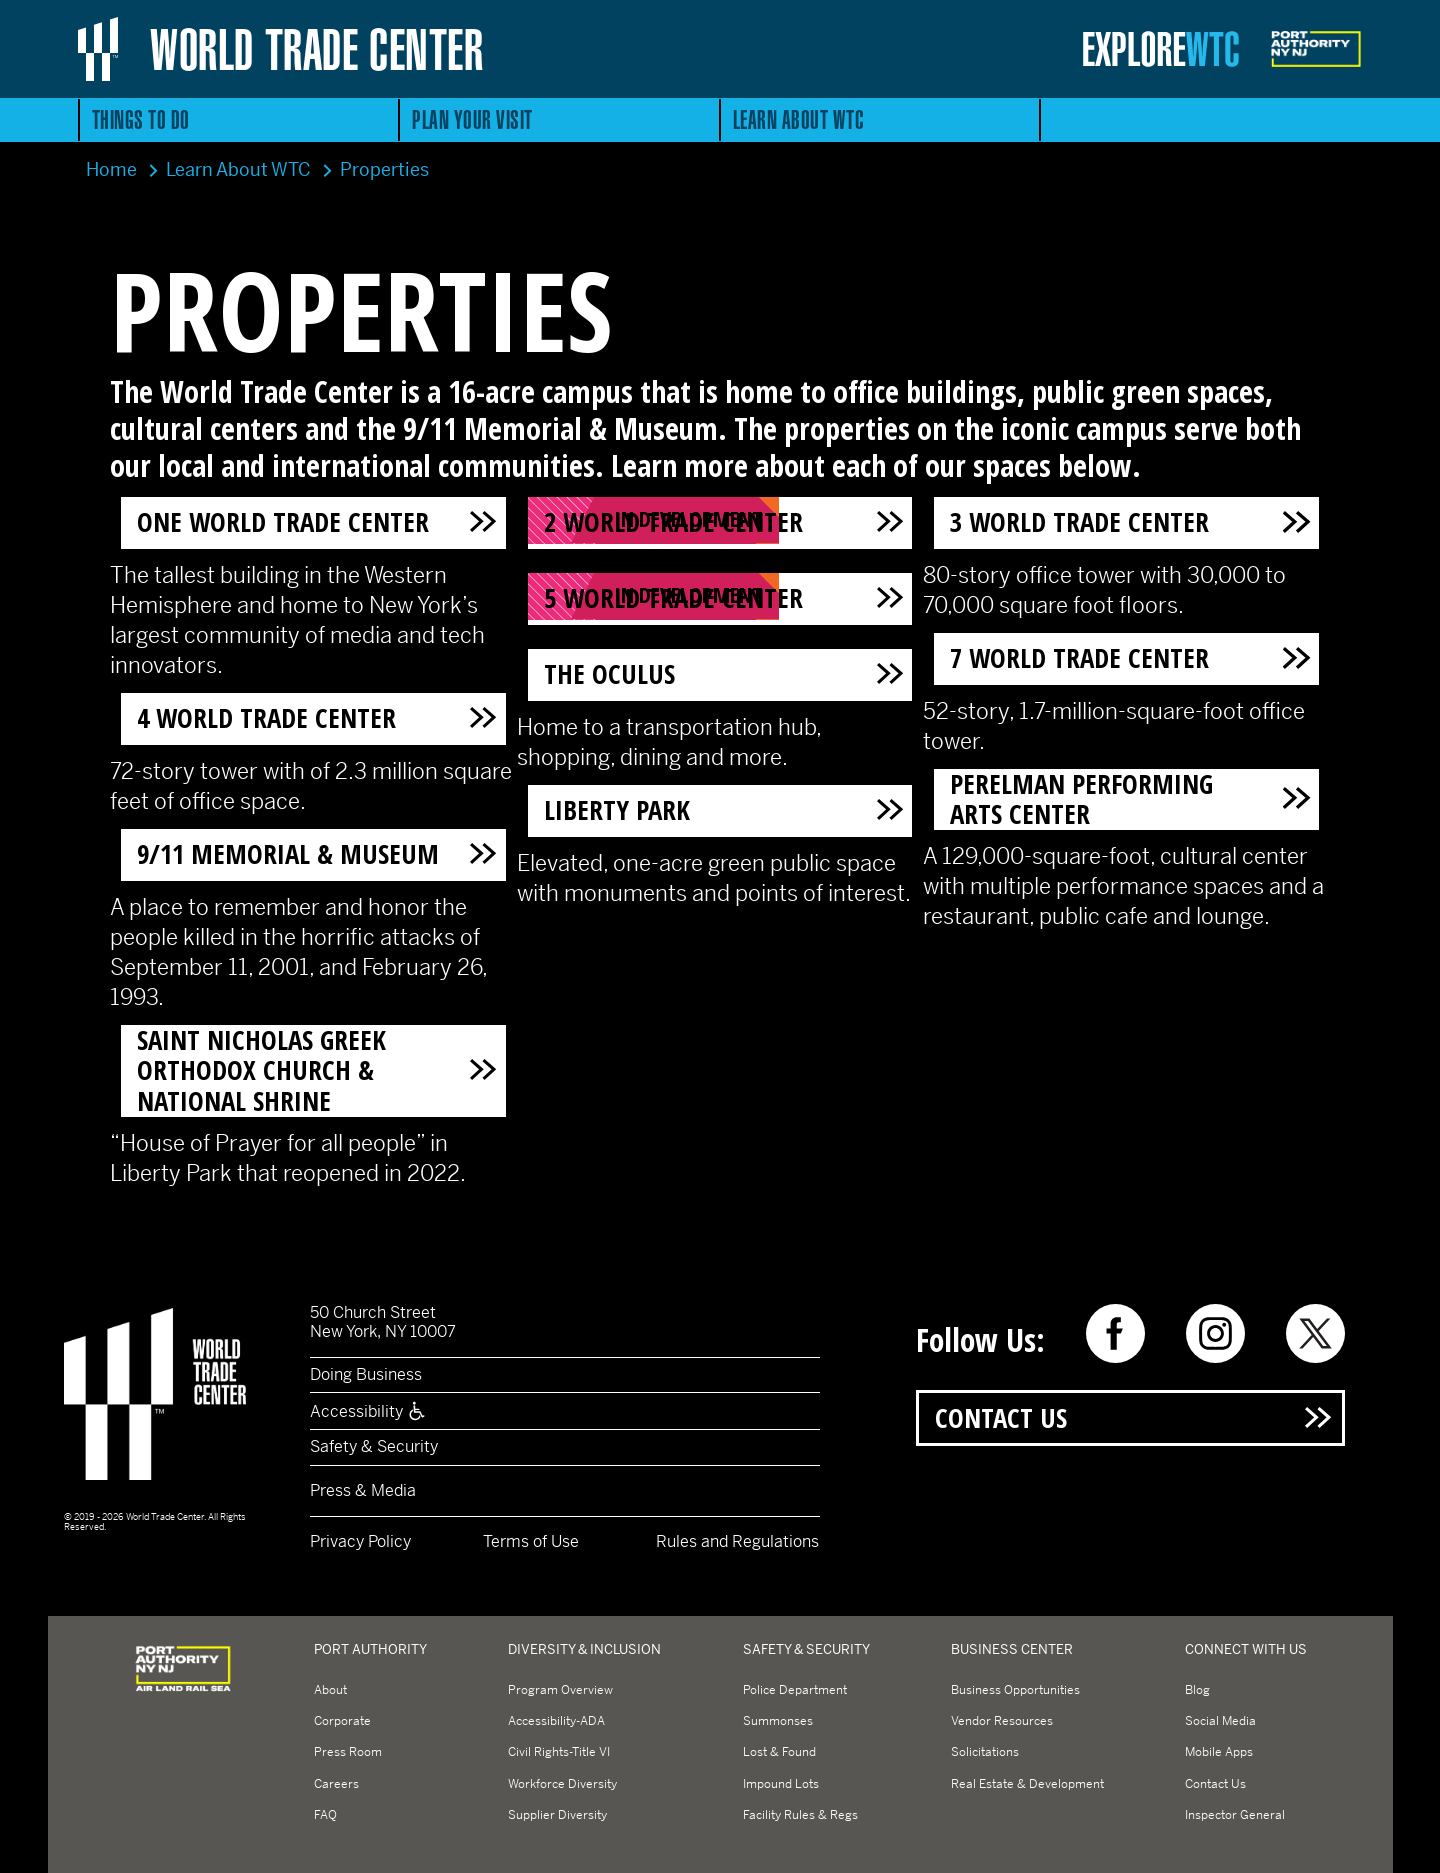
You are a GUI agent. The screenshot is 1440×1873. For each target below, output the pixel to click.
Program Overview (560, 1690)
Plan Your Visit (472, 119)
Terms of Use (531, 1541)
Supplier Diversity (557, 1815)
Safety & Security (374, 1446)
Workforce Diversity (562, 1784)
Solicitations (985, 1752)
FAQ (325, 1815)
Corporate (342, 1721)
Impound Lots (781, 1784)
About (330, 1690)
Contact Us (1001, 1417)
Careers (336, 1784)
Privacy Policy (360, 1541)
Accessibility (368, 1411)
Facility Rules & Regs (800, 1815)
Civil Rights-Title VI (559, 1752)
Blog (1197, 1690)
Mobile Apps (1219, 1752)
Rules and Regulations (737, 1541)
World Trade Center (316, 49)
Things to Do (141, 119)
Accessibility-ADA (556, 1721)
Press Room (348, 1752)
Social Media (1220, 1721)
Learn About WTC (799, 119)
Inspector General (1235, 1815)
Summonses (778, 1721)
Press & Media (363, 1490)
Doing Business (366, 1374)
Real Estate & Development (1027, 1784)
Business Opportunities (1015, 1690)
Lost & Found (779, 1752)
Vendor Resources (1002, 1721)
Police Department (795, 1690)
